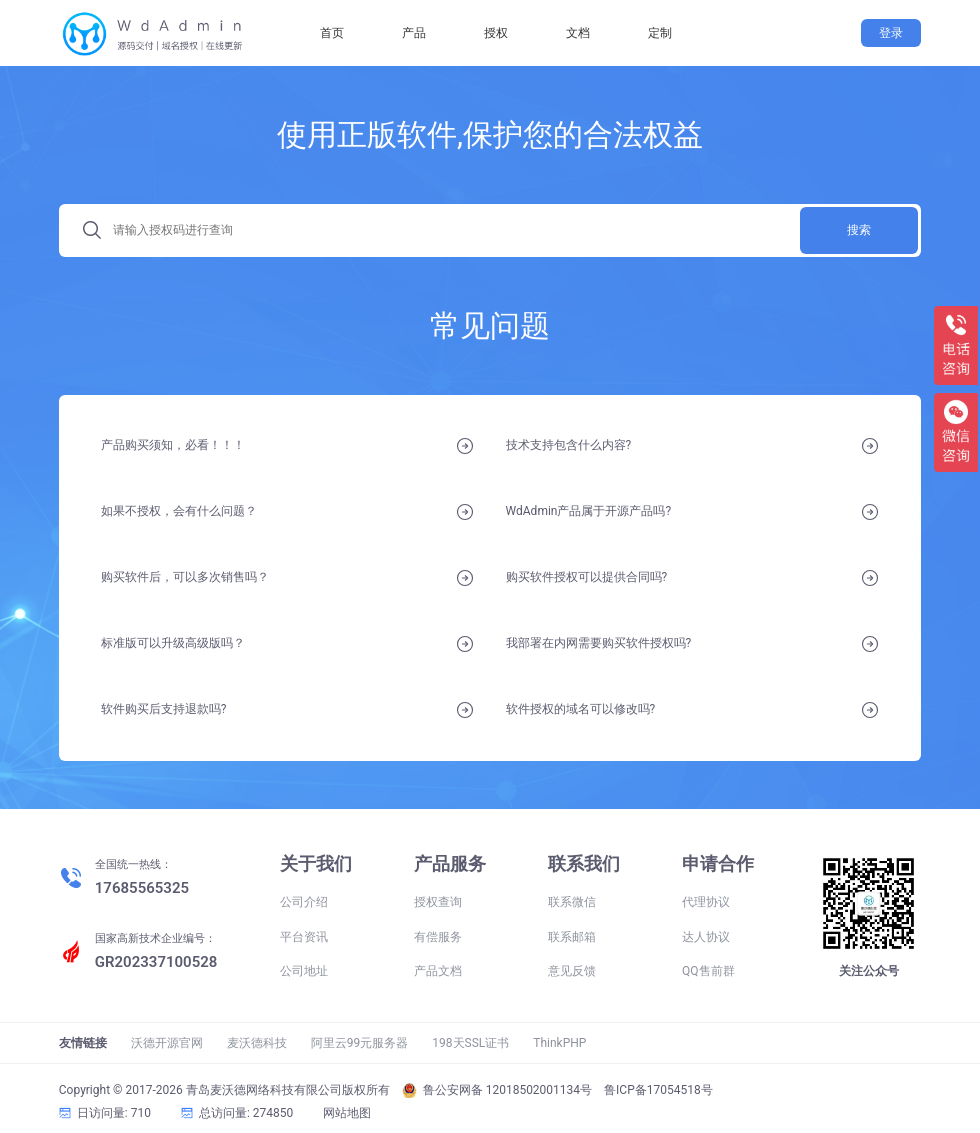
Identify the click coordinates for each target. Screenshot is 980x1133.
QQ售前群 (708, 971)
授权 (496, 33)
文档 (578, 33)
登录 (891, 33)
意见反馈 (572, 971)
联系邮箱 (572, 937)
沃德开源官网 (167, 1043)
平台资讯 (304, 937)
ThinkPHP (559, 1043)
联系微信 (572, 902)
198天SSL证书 (470, 1043)
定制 (660, 33)
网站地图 (347, 1113)
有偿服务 (438, 937)
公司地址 (304, 971)
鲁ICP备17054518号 (658, 1090)
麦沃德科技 (257, 1043)
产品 (414, 33)
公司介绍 (304, 902)
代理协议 (706, 902)
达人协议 (706, 937)
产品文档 (438, 971)
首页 (332, 33)
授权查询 (438, 902)
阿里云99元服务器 (360, 1043)
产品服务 (450, 863)
